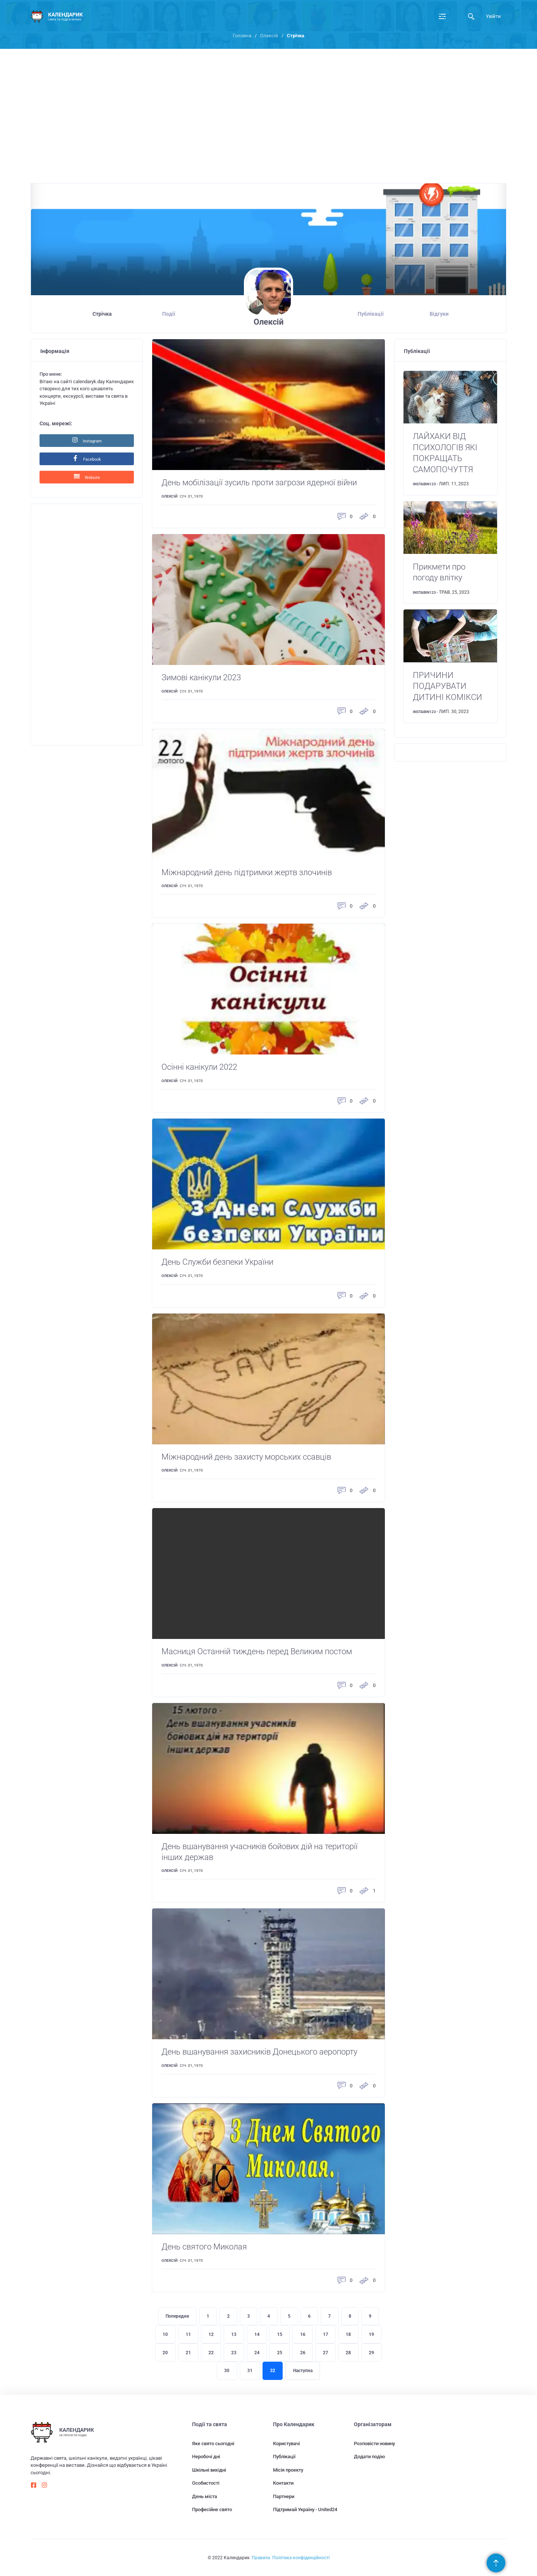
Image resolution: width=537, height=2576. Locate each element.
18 (348, 2334)
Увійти (493, 16)
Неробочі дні (206, 2456)
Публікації (371, 314)
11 (188, 2334)
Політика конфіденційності (301, 2557)
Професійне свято (212, 2509)
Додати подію (369, 2456)
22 (211, 2352)
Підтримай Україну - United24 (305, 2509)
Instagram (87, 440)
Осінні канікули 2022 (199, 1067)
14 (257, 2334)
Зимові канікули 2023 (201, 677)
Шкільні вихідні (209, 2470)
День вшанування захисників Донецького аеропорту (259, 2051)
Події (168, 314)
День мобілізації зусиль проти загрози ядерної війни (259, 482)
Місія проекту (288, 2470)
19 (371, 2334)
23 (234, 2352)
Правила (261, 2557)
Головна (242, 35)
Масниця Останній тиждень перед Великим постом (256, 1651)
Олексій (269, 35)
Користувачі (286, 2443)
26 (302, 2352)
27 (325, 2352)
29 (371, 2352)
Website (87, 476)
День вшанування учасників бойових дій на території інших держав (259, 1852)
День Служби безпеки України (217, 1262)
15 (279, 2334)
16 (302, 2334)
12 (211, 2334)
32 (272, 2371)
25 (279, 2352)
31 (250, 2371)
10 (165, 2334)
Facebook (86, 458)
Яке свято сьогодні (213, 2443)
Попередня (177, 2316)
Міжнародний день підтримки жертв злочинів (246, 872)
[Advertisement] (268, 119)
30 (226, 2371)
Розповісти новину (374, 2443)
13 (234, 2334)
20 (165, 2352)
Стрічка (102, 314)
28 (348, 2352)
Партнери (283, 2496)
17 (325, 2334)
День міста (204, 2496)
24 (257, 2352)
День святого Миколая (204, 2246)
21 (188, 2352)
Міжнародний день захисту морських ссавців (246, 1457)
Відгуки (439, 314)
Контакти (283, 2483)
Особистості (205, 2483)
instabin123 (424, 484)
